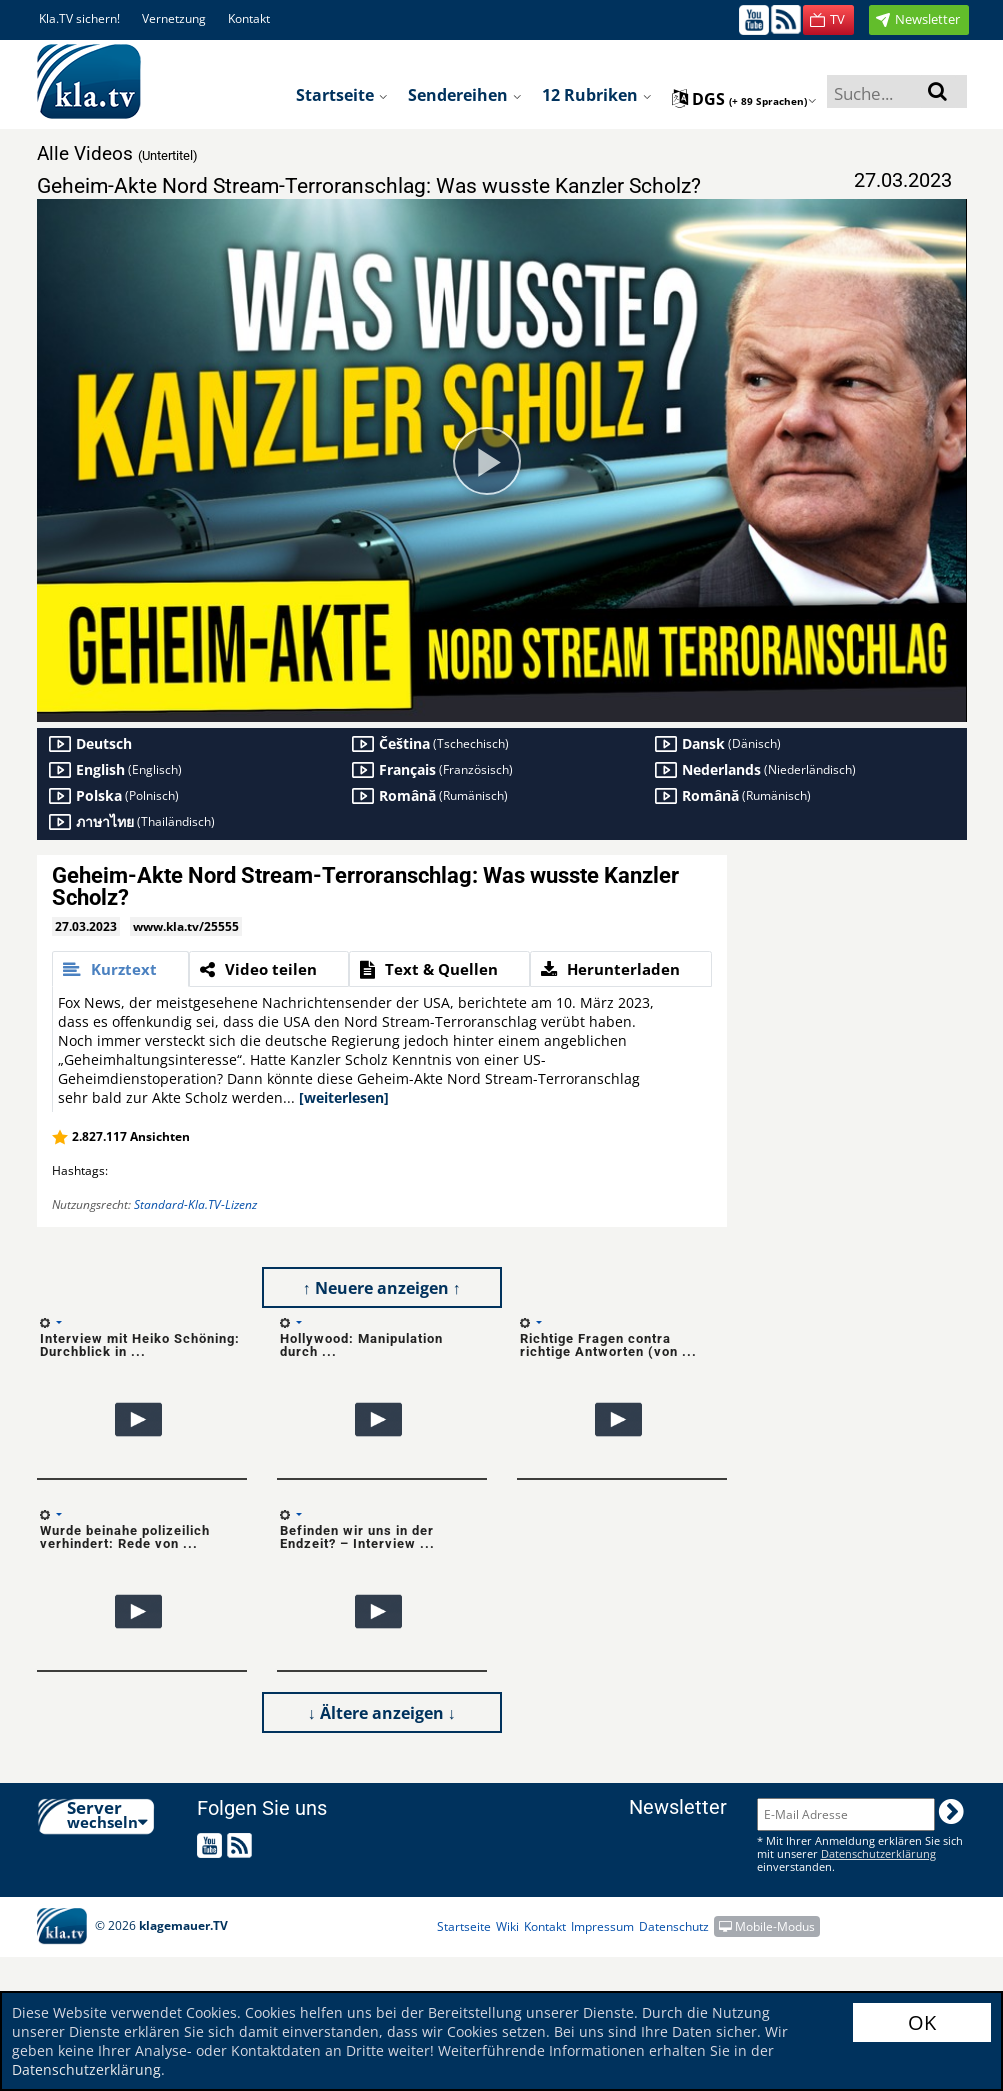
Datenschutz (674, 1926)
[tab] (120, 969)
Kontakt (249, 18)
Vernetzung (174, 18)
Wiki (507, 1926)
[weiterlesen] (344, 1097)
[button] (828, 20)
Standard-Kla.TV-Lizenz (195, 1204)
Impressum (602, 1926)
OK (922, 2022)
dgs (744, 99)
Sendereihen (465, 95)
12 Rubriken (597, 95)
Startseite (342, 95)
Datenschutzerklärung (86, 2069)
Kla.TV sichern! (79, 18)
